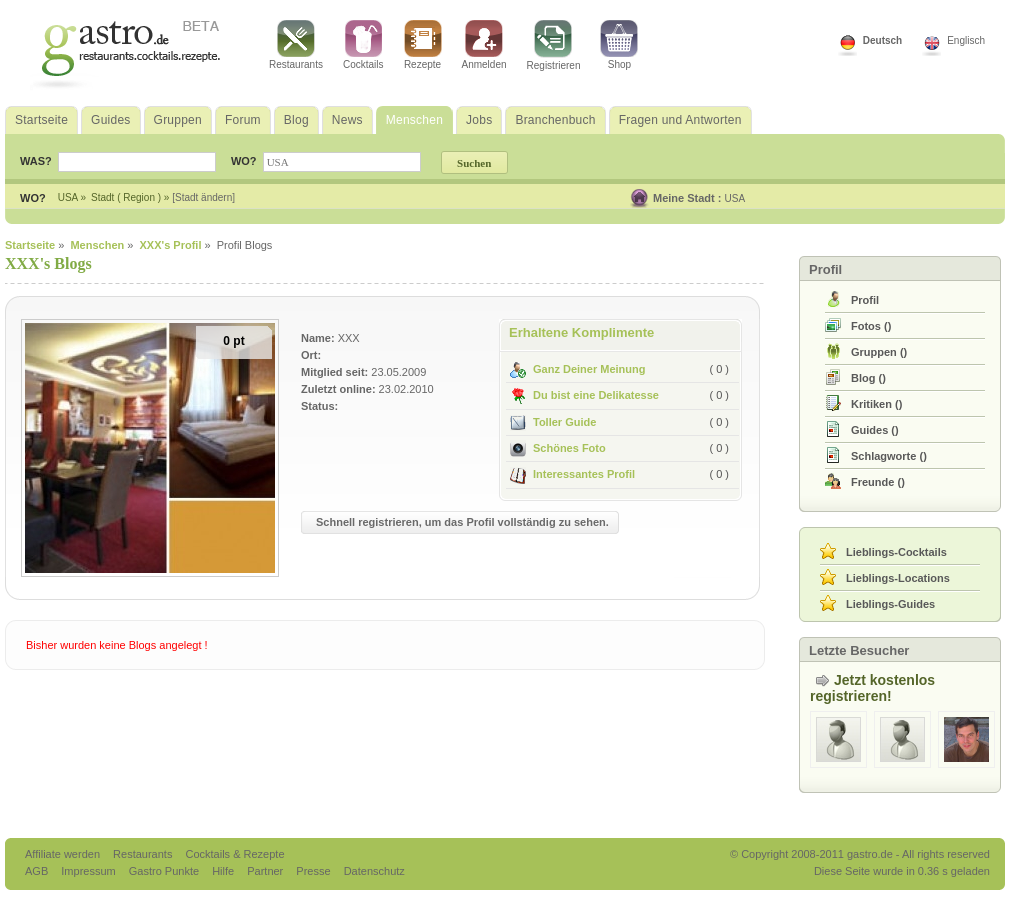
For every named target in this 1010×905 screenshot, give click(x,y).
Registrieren (554, 45)
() (871, 326)
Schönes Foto (558, 448)
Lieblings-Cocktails (896, 552)
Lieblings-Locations (898, 578)
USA (735, 198)
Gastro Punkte (165, 871)
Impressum (89, 871)
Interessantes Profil (572, 474)
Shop (619, 45)
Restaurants (296, 45)
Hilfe (224, 871)
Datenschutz (374, 871)
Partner (266, 871)
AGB (38, 871)
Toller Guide (553, 422)
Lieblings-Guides (890, 604)
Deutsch (882, 40)
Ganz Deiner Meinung (577, 369)
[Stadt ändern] (203, 197)
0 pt (233, 341)
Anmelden (484, 45)
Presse (313, 871)
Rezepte (423, 45)
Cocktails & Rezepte (234, 854)
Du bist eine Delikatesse (584, 395)
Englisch (966, 40)
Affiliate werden (64, 854)
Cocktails (363, 45)
